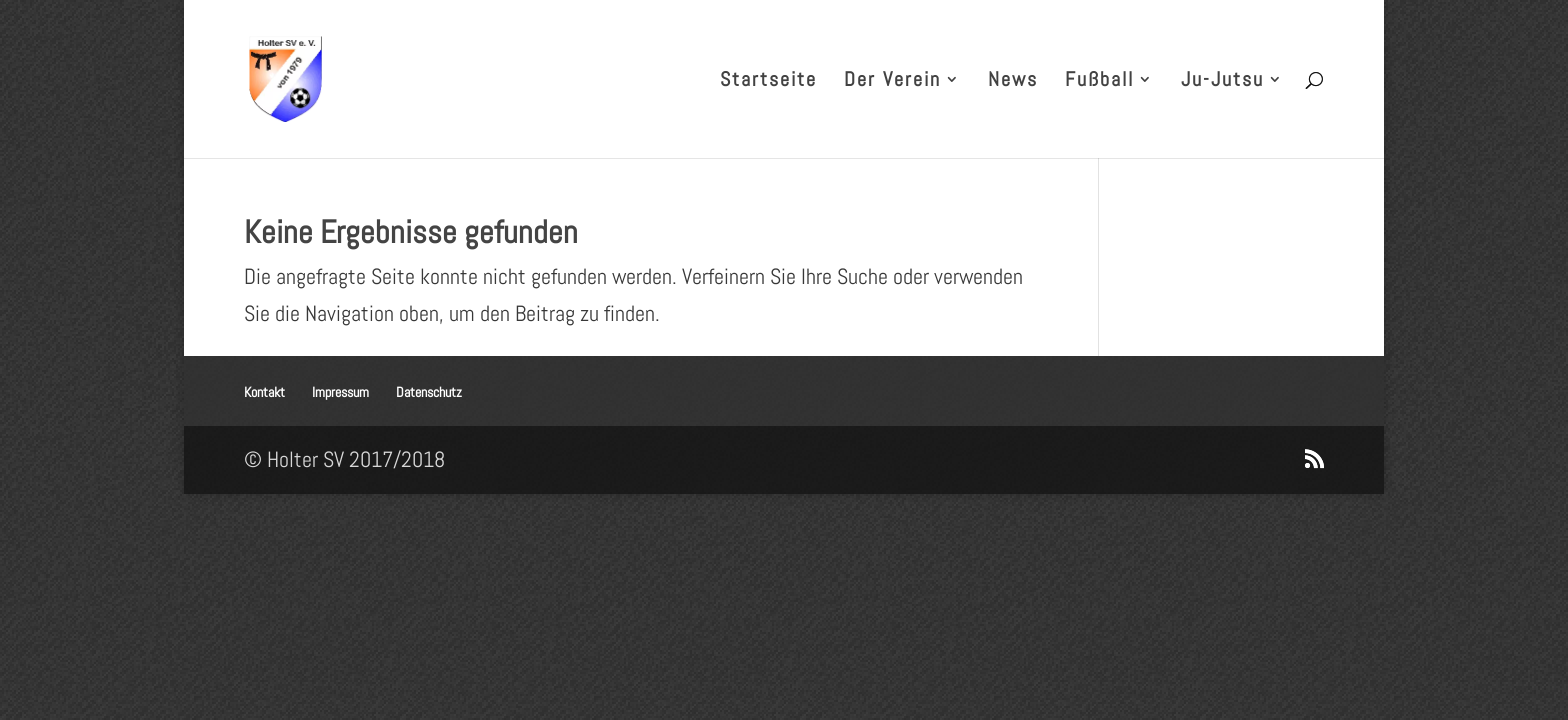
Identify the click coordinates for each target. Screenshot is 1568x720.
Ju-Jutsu (1222, 82)
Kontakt (264, 392)
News (1013, 82)
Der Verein (892, 82)
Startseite (768, 82)
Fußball (1099, 82)
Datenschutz (429, 392)
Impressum (340, 392)
